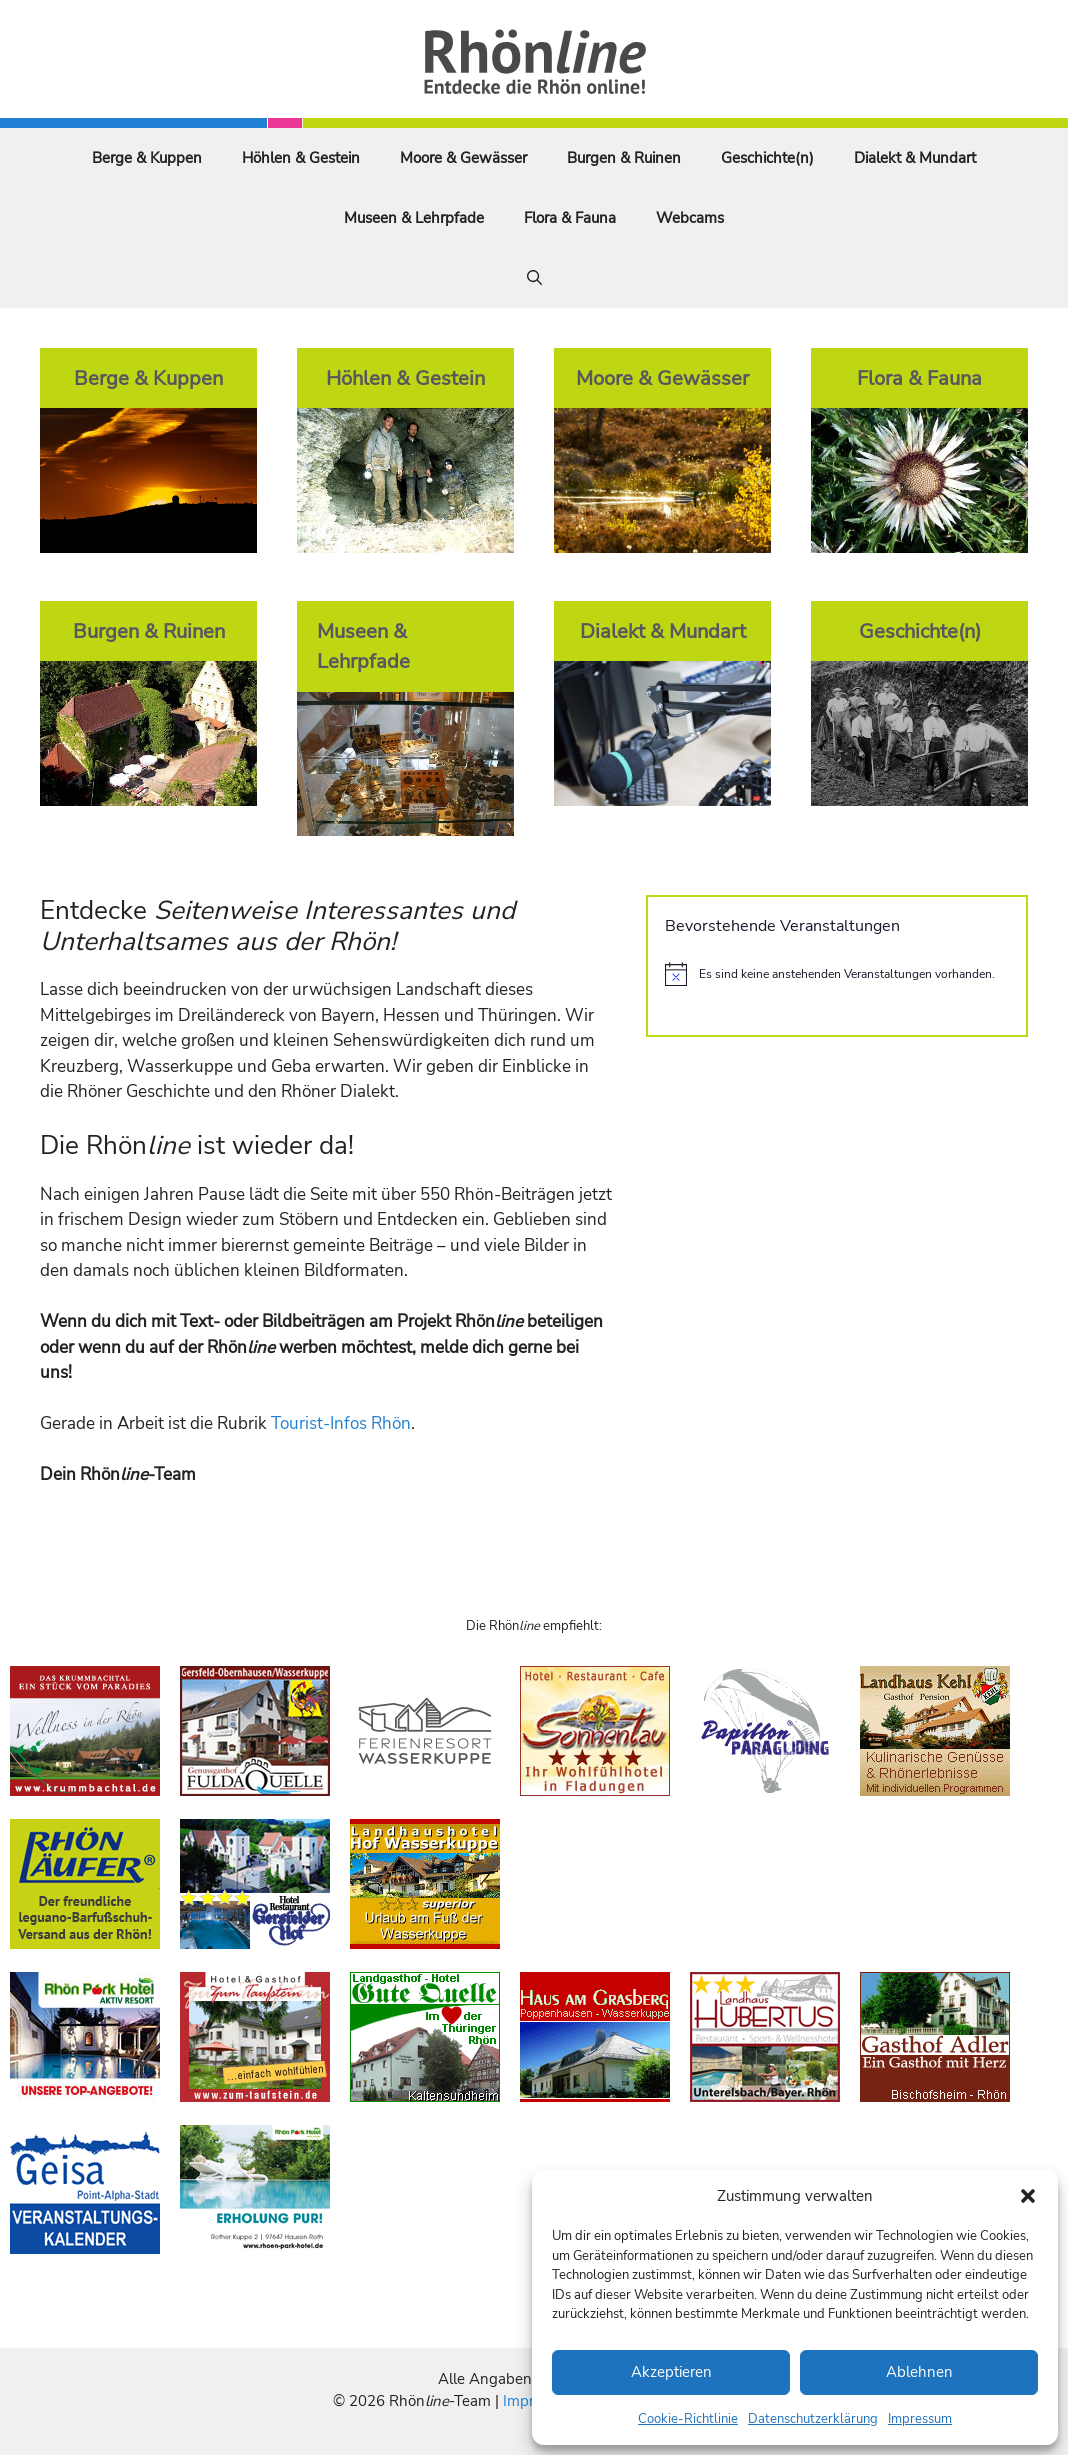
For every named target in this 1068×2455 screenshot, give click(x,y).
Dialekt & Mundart (915, 158)
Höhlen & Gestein (301, 158)
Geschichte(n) (767, 158)
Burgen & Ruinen (624, 158)
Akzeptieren (671, 2372)
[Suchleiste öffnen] (534, 278)
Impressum (920, 2419)
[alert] (837, 974)
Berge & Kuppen (147, 158)
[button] (1028, 2196)
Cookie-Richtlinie (688, 2419)
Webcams (690, 218)
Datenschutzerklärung (813, 2419)
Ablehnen (919, 2372)
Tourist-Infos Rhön (341, 1423)
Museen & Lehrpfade (414, 218)
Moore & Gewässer (463, 158)
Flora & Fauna (570, 218)
